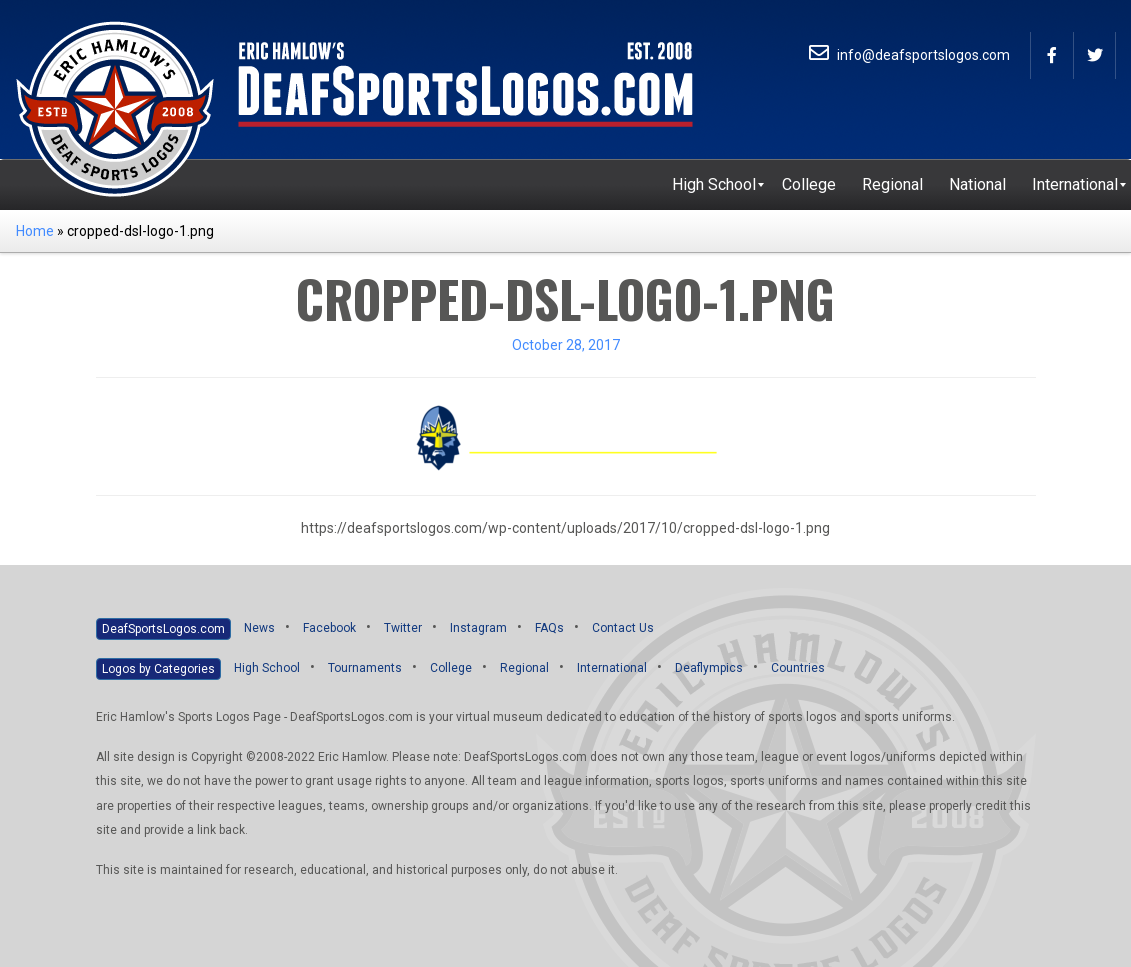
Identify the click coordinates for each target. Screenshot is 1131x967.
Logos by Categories (158, 669)
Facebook (329, 628)
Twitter (403, 628)
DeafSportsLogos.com (163, 629)
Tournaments (365, 668)
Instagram (478, 628)
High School (267, 668)
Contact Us (623, 628)
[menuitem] (714, 185)
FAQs (549, 628)
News (259, 628)
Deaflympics (709, 668)
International (612, 668)
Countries (798, 668)
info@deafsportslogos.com (909, 55)
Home (35, 231)
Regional (524, 668)
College (451, 668)
